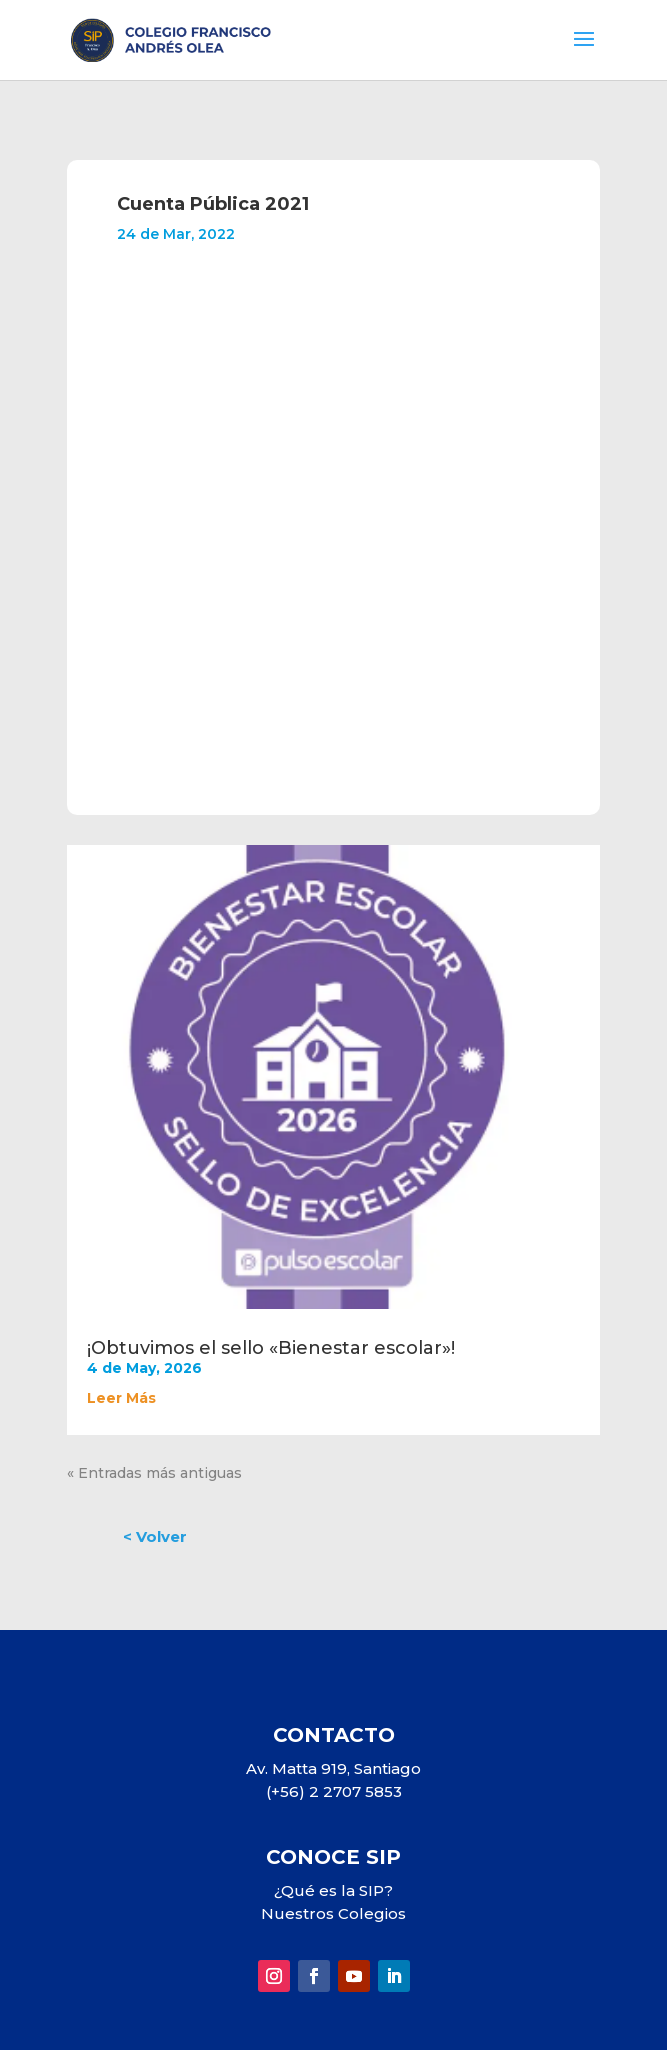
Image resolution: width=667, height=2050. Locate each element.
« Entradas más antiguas (154, 1473)
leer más (121, 1398)
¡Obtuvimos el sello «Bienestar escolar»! (271, 1348)
